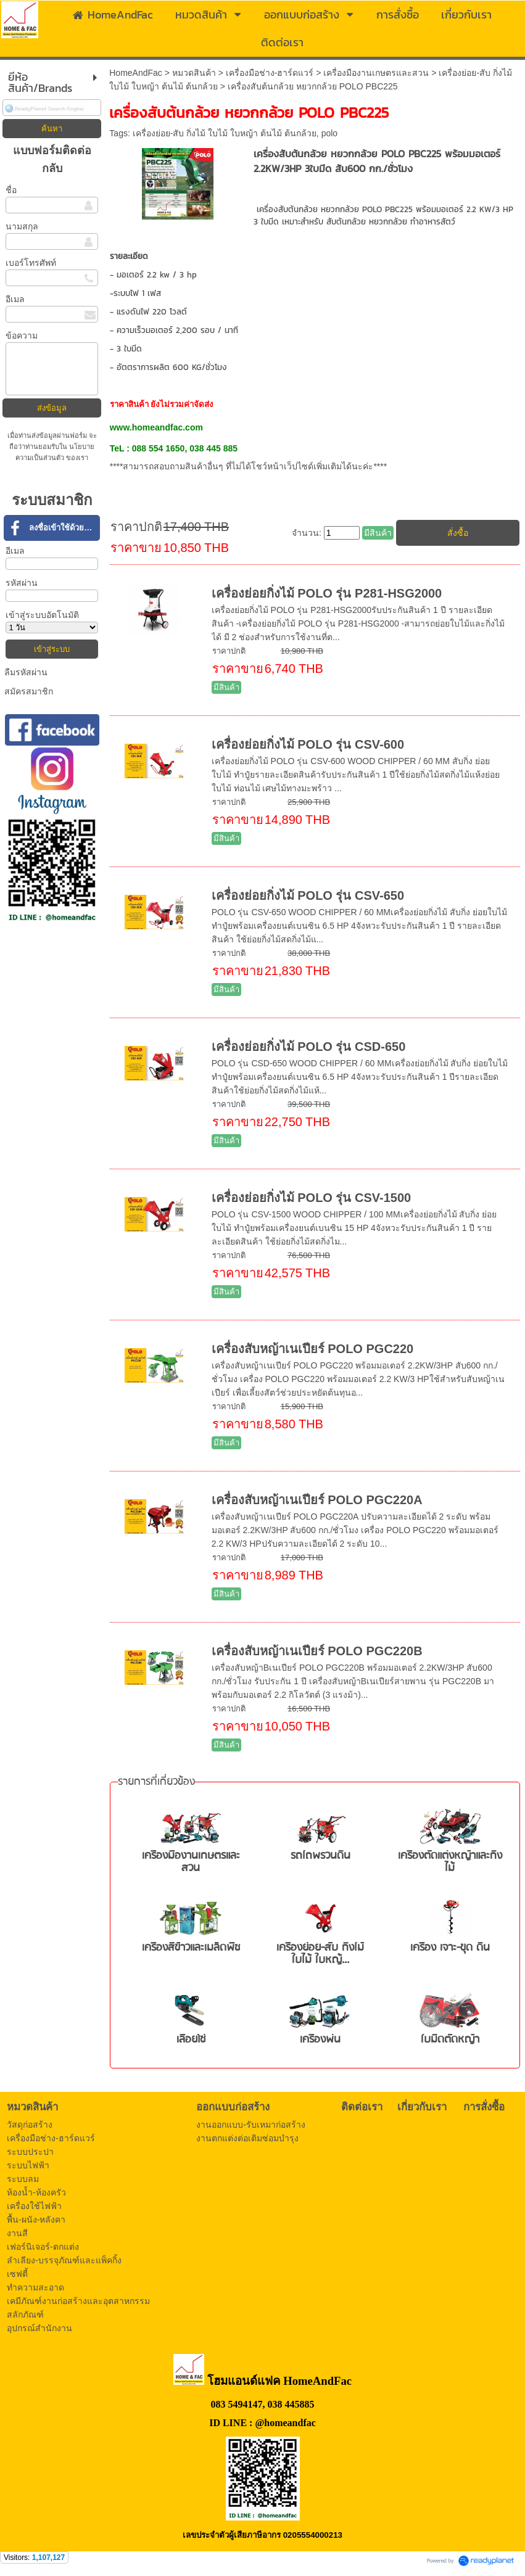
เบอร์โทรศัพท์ (31, 263)
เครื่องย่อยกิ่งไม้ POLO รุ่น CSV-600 (308, 744)
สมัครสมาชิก (28, 691)
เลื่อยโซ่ (190, 2040)
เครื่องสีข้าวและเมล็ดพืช (191, 1948)
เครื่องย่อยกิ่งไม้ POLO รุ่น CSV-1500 (311, 1197)
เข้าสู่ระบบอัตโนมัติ (42, 615)
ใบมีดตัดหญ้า (450, 2040)
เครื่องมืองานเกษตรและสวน (376, 73)
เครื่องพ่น (320, 2040)
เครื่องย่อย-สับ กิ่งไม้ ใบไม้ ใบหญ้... (320, 1954)
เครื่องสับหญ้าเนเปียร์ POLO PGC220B (317, 1651)
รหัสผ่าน (22, 583)
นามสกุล (22, 226)
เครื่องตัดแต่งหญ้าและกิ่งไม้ (450, 1862)
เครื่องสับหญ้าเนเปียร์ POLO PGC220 (313, 1349)
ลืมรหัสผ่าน (26, 672)
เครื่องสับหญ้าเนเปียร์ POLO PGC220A (317, 1500)
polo (329, 133)
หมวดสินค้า (194, 73)
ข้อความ (22, 335)
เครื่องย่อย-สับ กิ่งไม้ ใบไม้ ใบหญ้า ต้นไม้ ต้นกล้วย (224, 133)
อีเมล (15, 299)
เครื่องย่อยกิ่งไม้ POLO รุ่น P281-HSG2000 (327, 593)
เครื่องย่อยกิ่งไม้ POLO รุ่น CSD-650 (309, 1046)
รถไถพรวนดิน (320, 1856)
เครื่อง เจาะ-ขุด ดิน (450, 1948)
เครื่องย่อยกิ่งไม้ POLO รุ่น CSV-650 (308, 895)
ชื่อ (11, 190)
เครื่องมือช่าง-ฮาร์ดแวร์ (270, 73)
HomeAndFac (135, 73)
